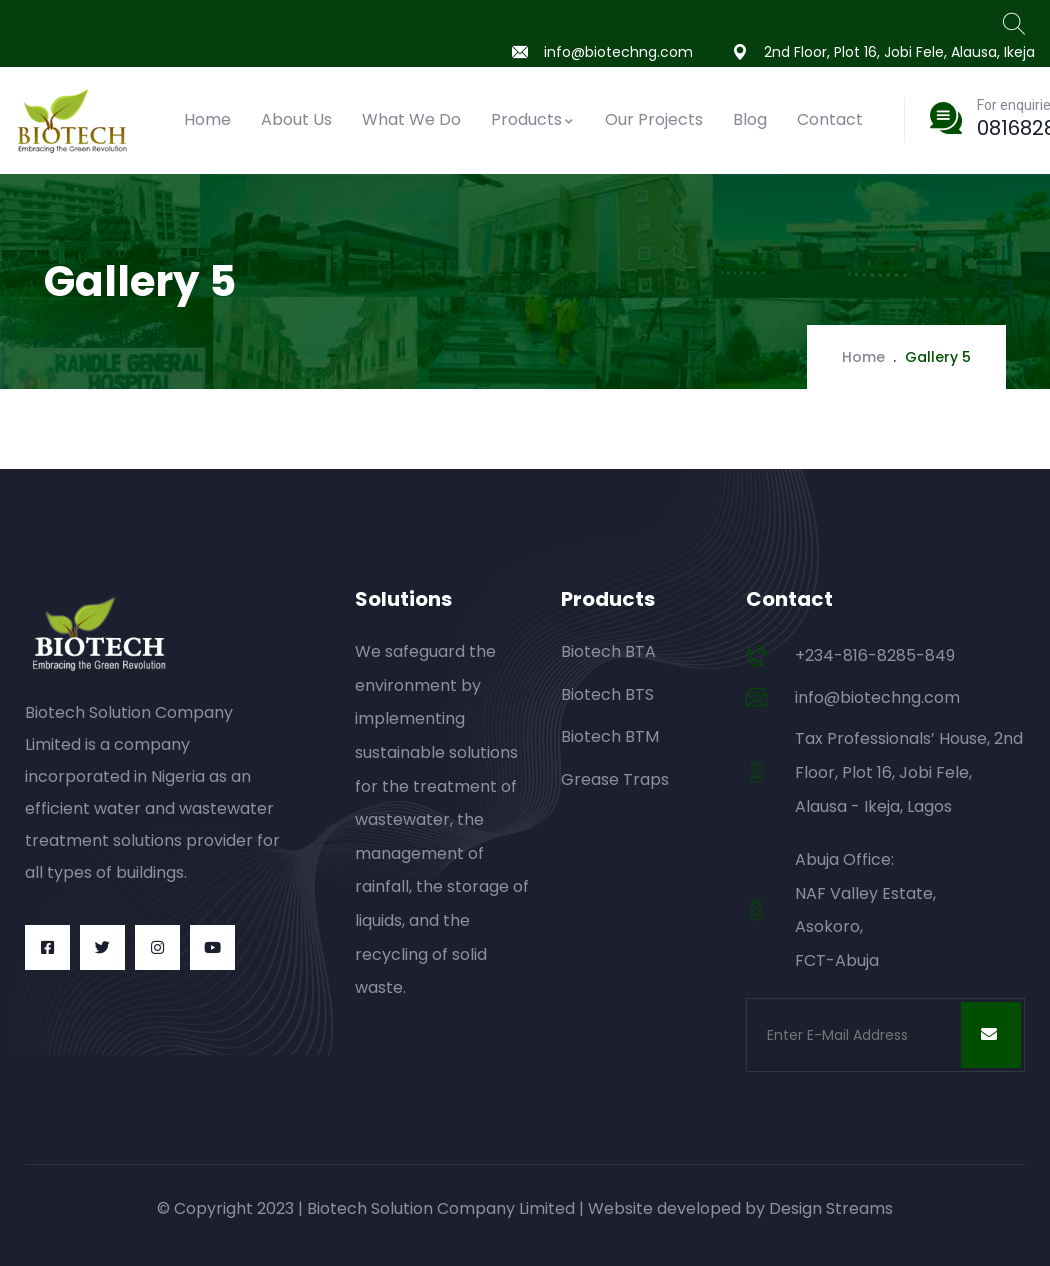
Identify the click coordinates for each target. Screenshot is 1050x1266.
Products (533, 119)
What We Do (411, 119)
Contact (830, 119)
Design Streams (831, 1208)
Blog (750, 119)
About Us (296, 119)
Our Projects (654, 119)
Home (207, 119)
